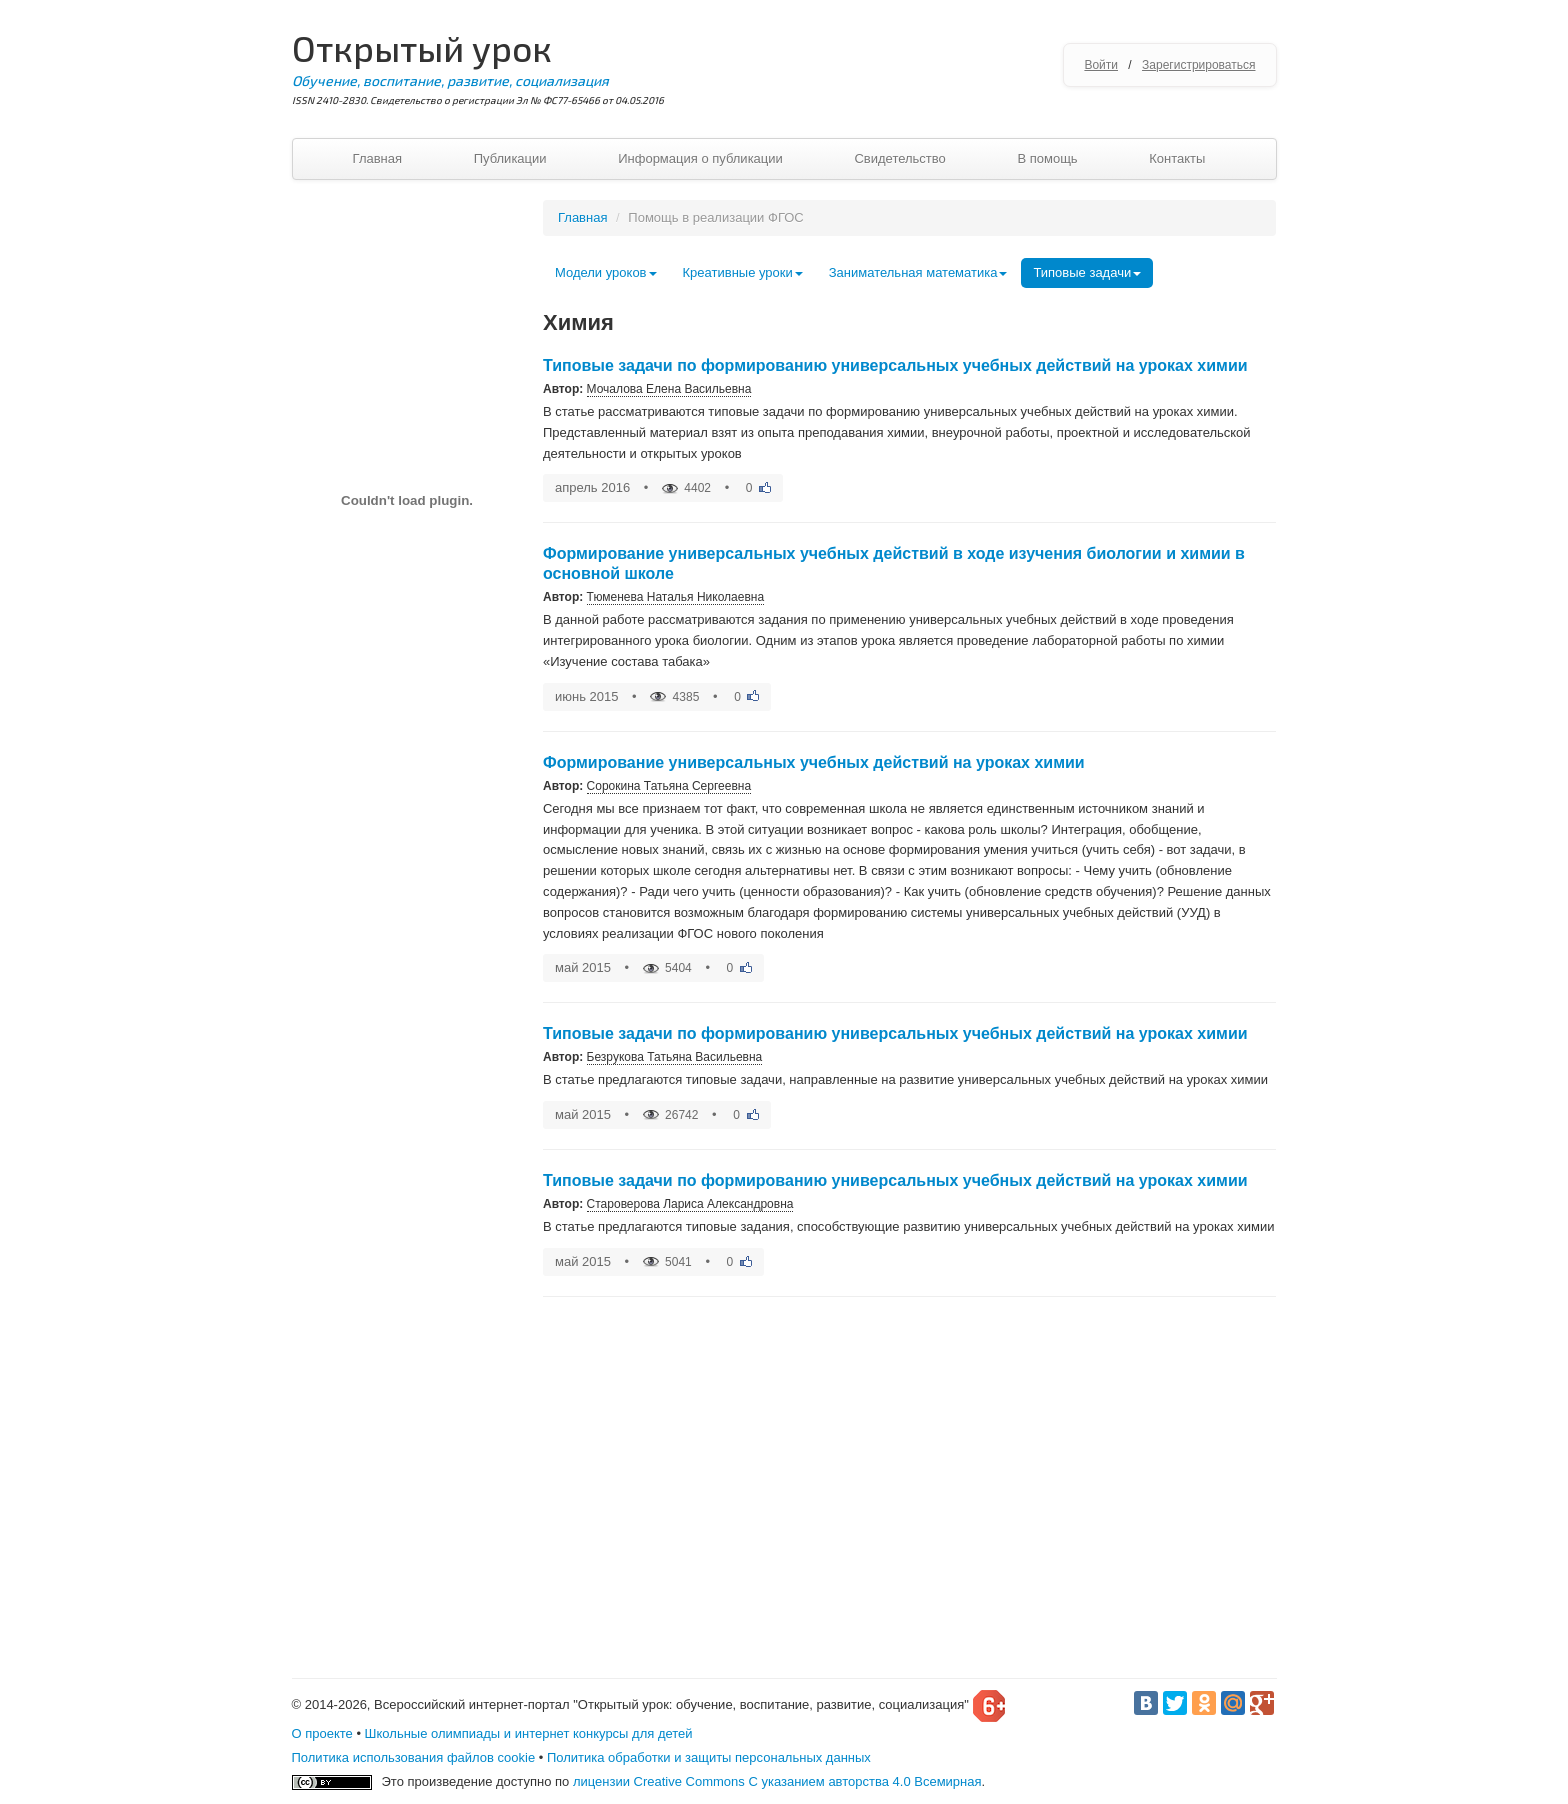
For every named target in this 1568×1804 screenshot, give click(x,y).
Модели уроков (606, 272)
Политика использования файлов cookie (414, 1757)
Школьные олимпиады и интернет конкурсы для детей (529, 1733)
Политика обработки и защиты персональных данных (709, 1757)
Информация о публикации (700, 158)
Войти (1101, 65)
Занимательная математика (918, 272)
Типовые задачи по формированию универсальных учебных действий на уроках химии (895, 365)
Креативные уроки (743, 272)
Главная (377, 158)
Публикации (510, 158)
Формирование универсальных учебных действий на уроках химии (814, 762)
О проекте (322, 1733)
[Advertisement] (407, 1140)
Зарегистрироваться (1198, 65)
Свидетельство (899, 158)
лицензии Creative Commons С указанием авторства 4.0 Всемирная (777, 1781)
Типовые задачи (1087, 272)
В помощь (1047, 158)
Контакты (1177, 158)
